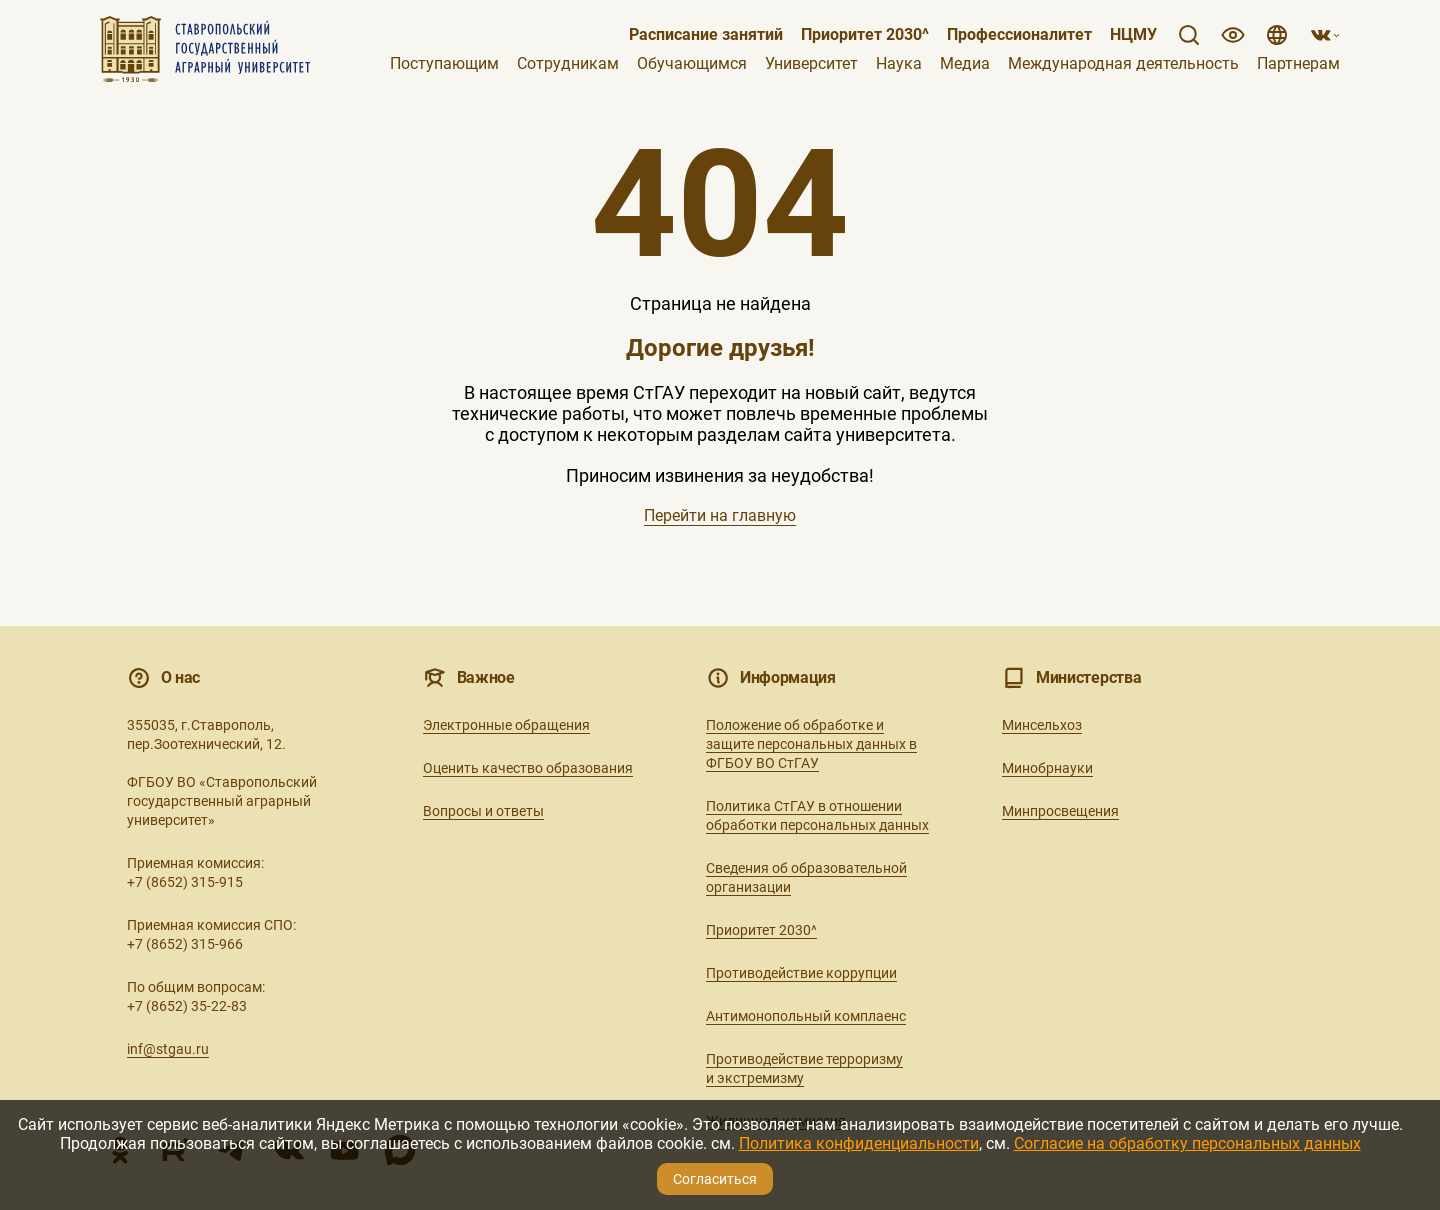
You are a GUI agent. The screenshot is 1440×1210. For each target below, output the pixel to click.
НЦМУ (1133, 35)
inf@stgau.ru (168, 1049)
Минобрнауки (1047, 768)
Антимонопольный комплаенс (806, 1016)
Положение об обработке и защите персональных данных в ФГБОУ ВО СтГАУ (811, 744)
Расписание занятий (706, 35)
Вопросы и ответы (483, 811)
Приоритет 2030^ (865, 35)
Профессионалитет (1019, 35)
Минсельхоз (1042, 725)
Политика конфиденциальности (859, 1143)
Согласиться (715, 1179)
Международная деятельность (1123, 64)
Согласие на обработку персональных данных (1187, 1143)
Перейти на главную (720, 515)
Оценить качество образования (528, 768)
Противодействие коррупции (801, 973)
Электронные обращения (506, 725)
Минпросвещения (1060, 811)
